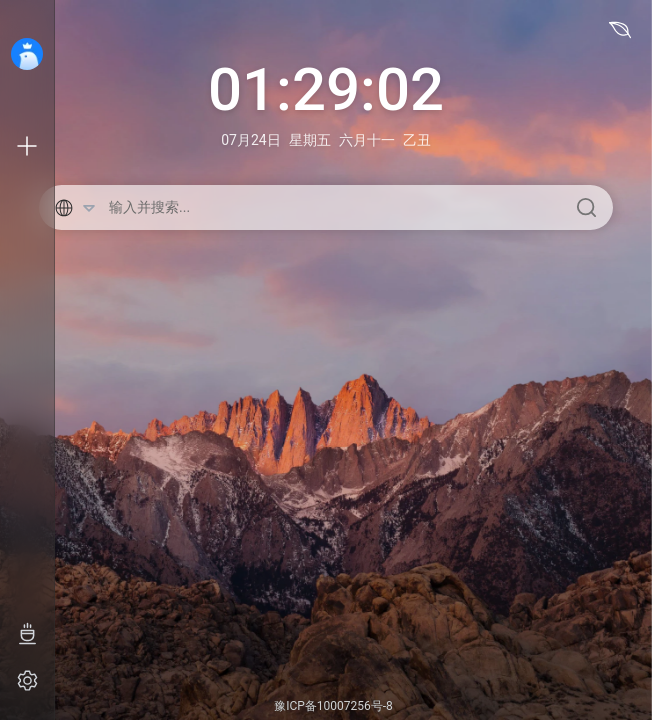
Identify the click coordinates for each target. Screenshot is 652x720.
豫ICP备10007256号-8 (333, 706)
